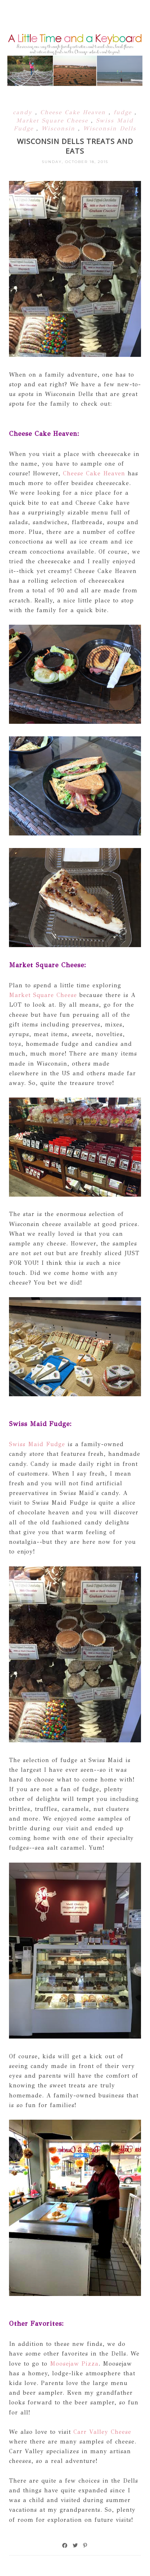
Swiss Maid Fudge (37, 1444)
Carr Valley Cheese (102, 2431)
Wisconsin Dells (109, 128)
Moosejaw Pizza (74, 2363)
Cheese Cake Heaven (74, 112)
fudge (124, 112)
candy (24, 112)
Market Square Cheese (53, 120)
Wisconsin (59, 128)
